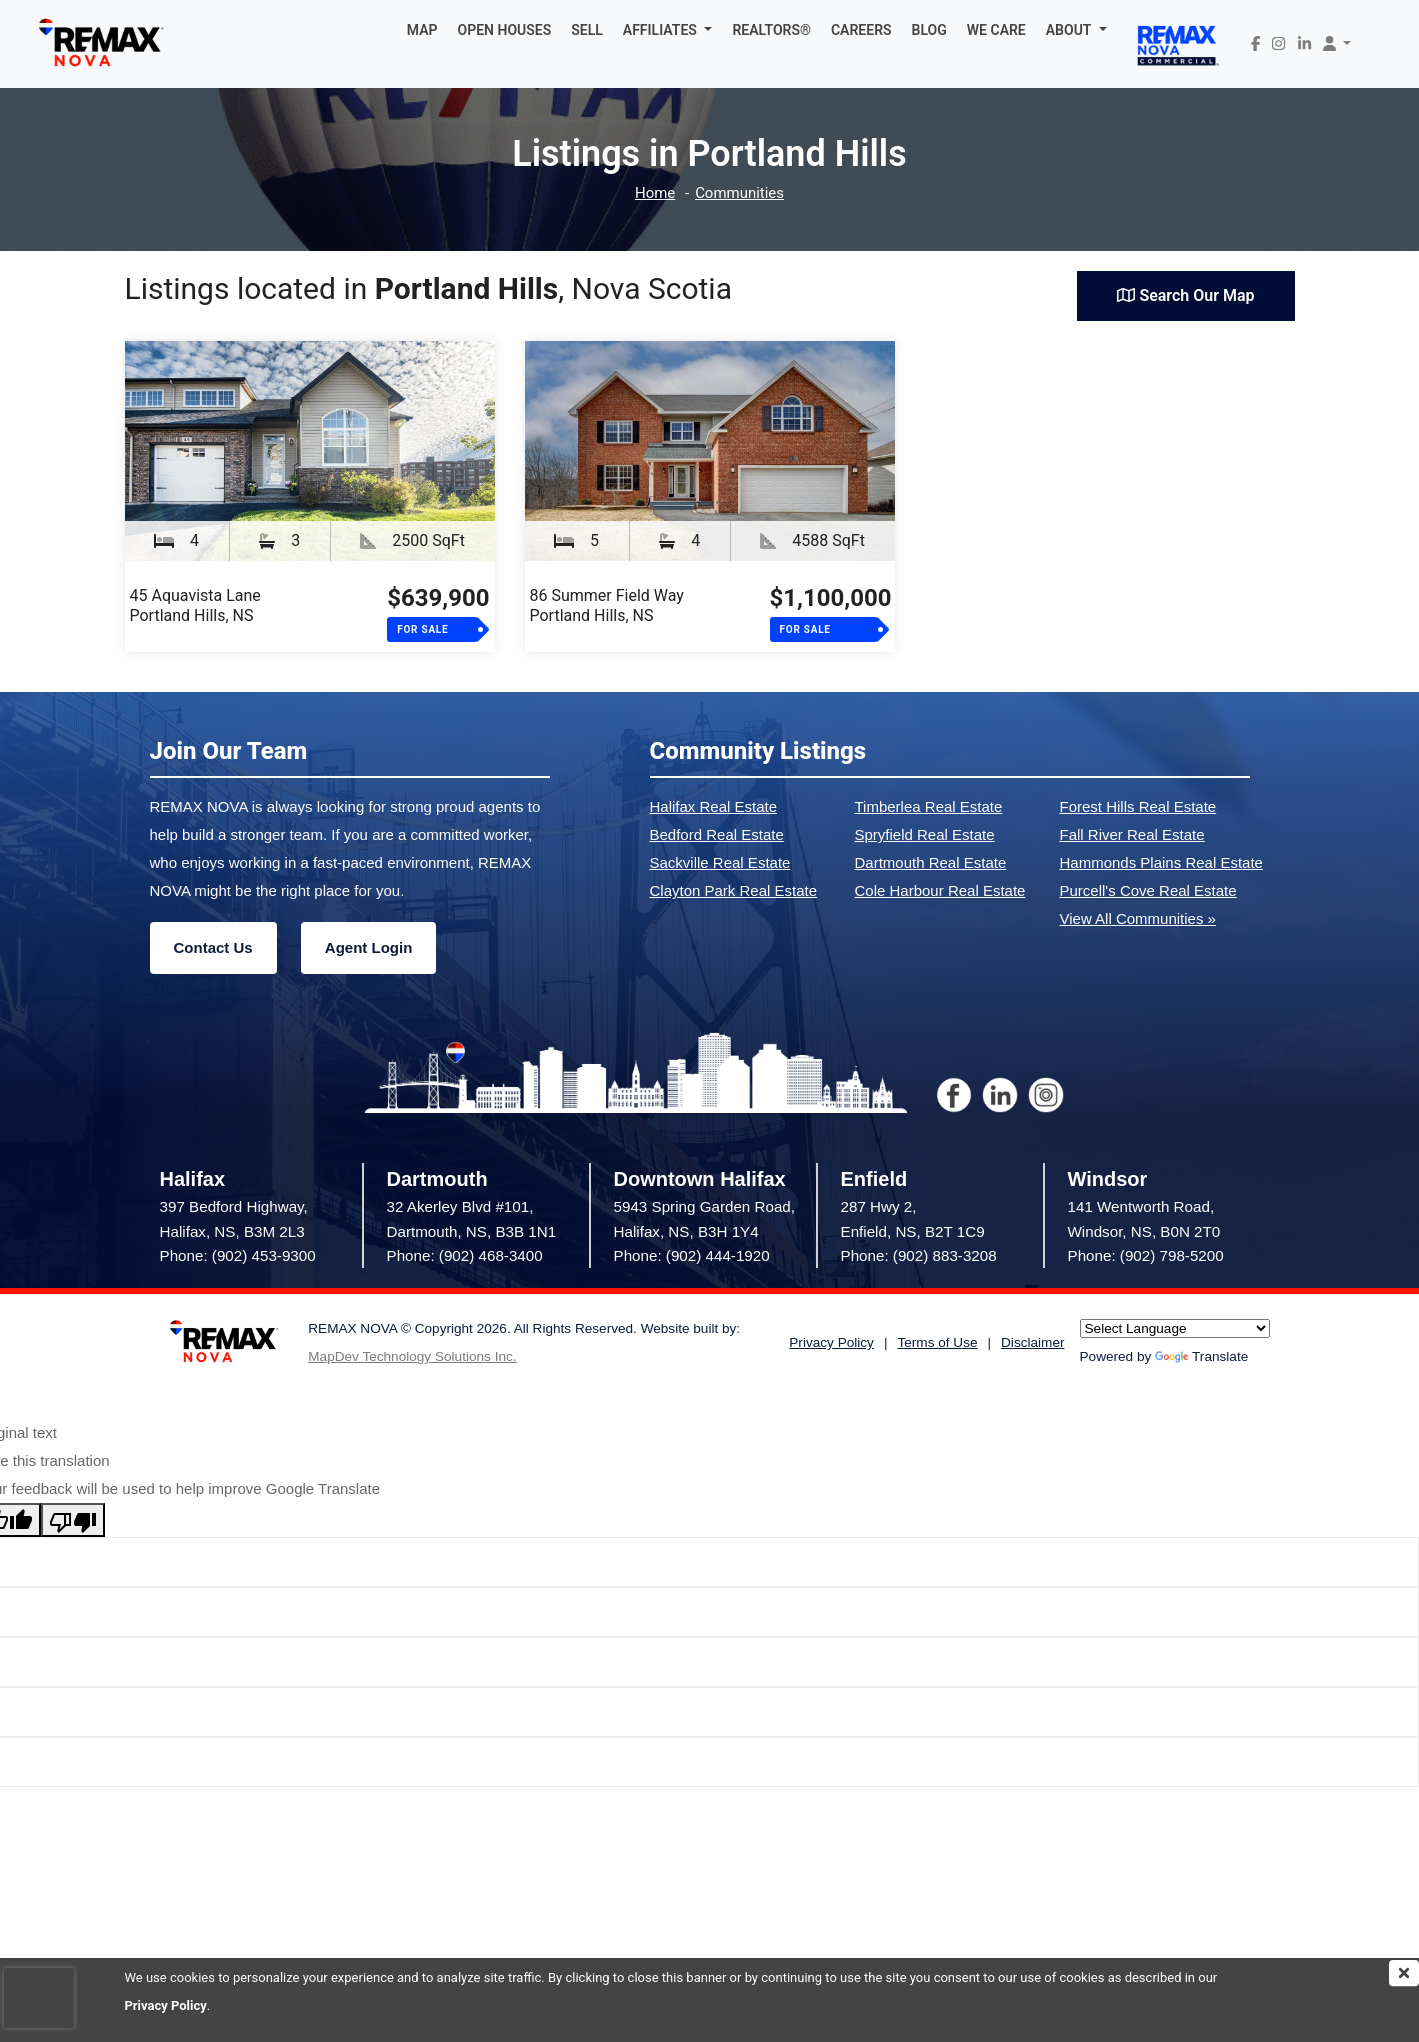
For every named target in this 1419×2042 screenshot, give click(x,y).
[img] (1404, 1973)
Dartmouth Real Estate (931, 862)
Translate (1201, 1356)
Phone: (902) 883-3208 (919, 1255)
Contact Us (213, 947)
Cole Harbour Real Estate (940, 890)
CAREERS (861, 30)
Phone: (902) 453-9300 (238, 1255)
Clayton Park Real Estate (734, 890)
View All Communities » (1138, 918)
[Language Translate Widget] (1175, 1328)
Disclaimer (1032, 1342)
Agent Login (368, 947)
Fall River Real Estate (1132, 834)
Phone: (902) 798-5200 (1146, 1255)
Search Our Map (1185, 295)
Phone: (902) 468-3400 (465, 1255)
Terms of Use (937, 1342)
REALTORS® (771, 30)
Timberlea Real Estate (929, 806)
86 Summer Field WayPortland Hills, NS (607, 605)
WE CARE (996, 30)
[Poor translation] (73, 1520)
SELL (587, 30)
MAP (422, 30)
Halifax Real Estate (714, 806)
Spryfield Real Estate (925, 834)
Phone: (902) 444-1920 (692, 1255)
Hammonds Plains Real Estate (1161, 862)
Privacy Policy (166, 2005)
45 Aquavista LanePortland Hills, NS (195, 605)
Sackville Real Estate (720, 862)
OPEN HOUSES (505, 30)
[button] (668, 30)
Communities (739, 193)
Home (655, 193)
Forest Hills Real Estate (1138, 806)
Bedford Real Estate (717, 834)
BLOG (929, 30)
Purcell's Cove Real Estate (1148, 890)
